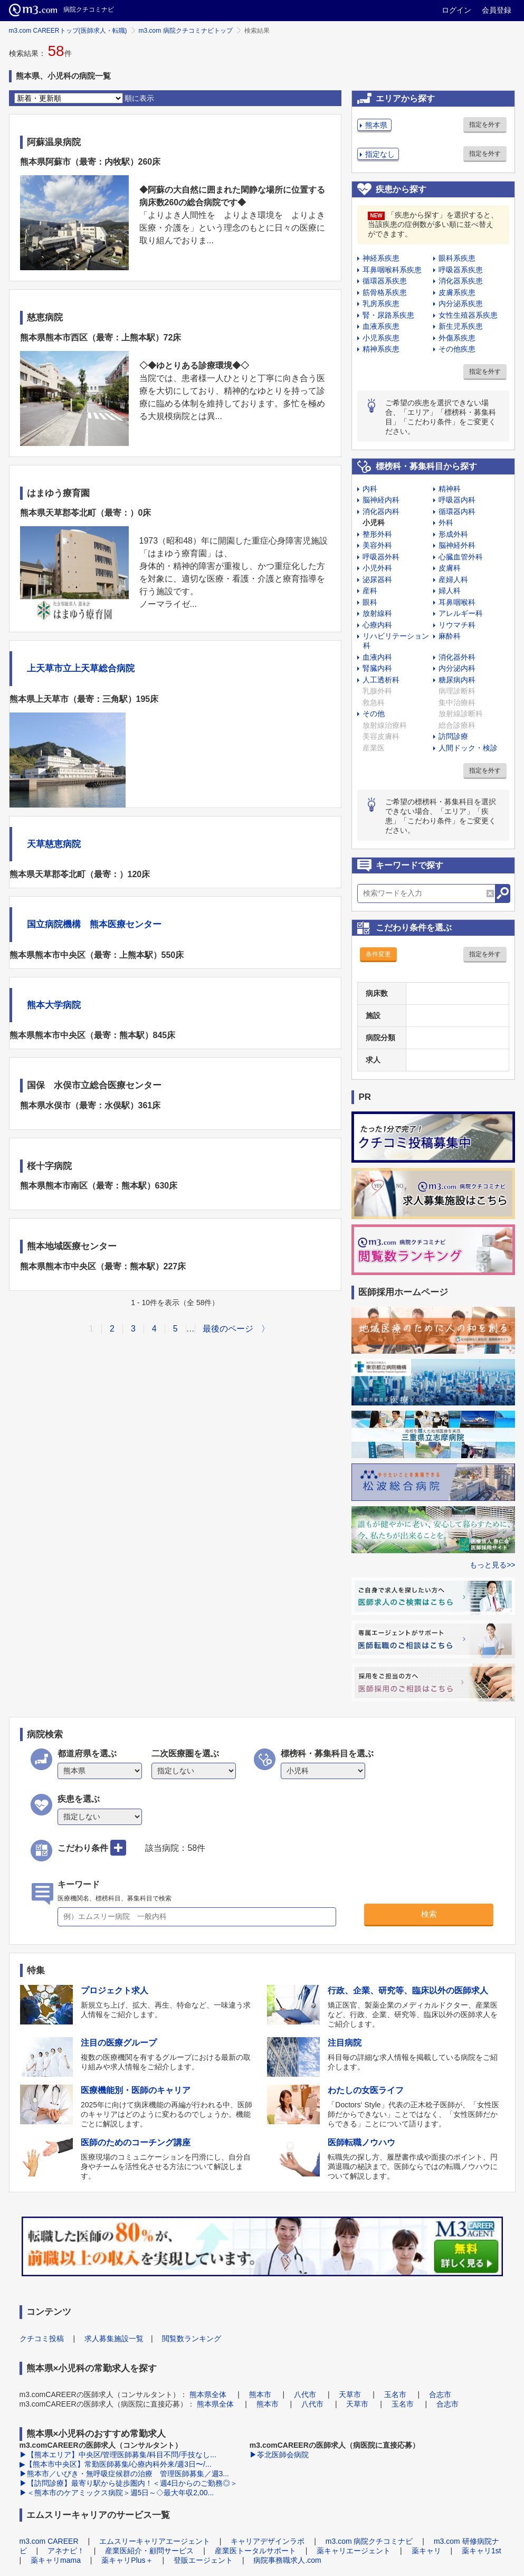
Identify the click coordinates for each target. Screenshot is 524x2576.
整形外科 (377, 534)
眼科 (370, 602)
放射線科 (377, 613)
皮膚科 (450, 568)
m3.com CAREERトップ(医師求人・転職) (68, 30)
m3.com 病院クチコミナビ (369, 2541)
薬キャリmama (56, 2560)
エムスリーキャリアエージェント (154, 2541)
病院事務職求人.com (287, 2560)
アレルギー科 (461, 613)
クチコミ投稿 (42, 2338)
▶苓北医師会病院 (279, 2454)
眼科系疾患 (457, 258)
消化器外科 (457, 657)
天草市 (350, 2394)
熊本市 (260, 2394)
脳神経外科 (457, 545)
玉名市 (395, 2394)
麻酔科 (450, 636)
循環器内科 (457, 511)
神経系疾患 (381, 258)
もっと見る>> (492, 1565)
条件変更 (378, 954)
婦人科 (450, 590)
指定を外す (485, 124)
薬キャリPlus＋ (127, 2560)
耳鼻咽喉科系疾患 (392, 269)
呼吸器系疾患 (461, 269)
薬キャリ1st (481, 2550)
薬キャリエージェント (353, 2550)
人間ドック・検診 (468, 748)
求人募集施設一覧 (114, 2338)
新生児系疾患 (461, 326)
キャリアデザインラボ (267, 2541)
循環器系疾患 (385, 281)
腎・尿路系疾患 (388, 315)
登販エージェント (203, 2560)
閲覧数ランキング (191, 2338)
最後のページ (228, 1328)
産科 (370, 590)
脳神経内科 (381, 500)
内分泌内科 (457, 668)
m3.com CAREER (49, 2541)
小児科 (374, 522)
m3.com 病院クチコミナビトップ (186, 30)
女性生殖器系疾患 (468, 315)
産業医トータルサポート (255, 2550)
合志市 (440, 2394)
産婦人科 (453, 579)
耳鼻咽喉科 (457, 602)
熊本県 (376, 125)
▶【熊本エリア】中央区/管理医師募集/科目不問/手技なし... (118, 2454)
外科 (446, 522)
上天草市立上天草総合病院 (81, 668)
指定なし (380, 154)
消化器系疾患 (461, 281)
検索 (429, 1913)
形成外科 (453, 534)
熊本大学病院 (54, 1005)
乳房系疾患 (381, 303)
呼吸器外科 (381, 557)
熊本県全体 (207, 2394)
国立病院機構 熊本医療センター (94, 924)
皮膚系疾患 (457, 292)
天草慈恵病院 (54, 844)
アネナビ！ (65, 2550)
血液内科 (377, 657)
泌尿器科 (377, 579)
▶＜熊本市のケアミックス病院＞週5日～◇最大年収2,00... (117, 2492)
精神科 (450, 488)
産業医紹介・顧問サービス (149, 2550)
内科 (370, 488)
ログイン (456, 10)
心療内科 (377, 625)
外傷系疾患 (457, 338)
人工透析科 (381, 680)
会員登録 (496, 10)
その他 (374, 713)
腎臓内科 (377, 668)
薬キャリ (426, 2550)
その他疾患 (457, 349)
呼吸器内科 (457, 500)
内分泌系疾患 (461, 303)
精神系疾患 (381, 349)
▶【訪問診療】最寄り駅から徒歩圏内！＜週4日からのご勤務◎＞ (129, 2483)
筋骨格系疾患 (385, 292)
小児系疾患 (381, 338)
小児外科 (377, 568)
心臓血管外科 (461, 557)
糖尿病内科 (457, 680)
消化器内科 (381, 511)
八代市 (305, 2394)
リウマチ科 (457, 625)
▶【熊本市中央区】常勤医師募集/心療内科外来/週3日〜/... (116, 2464)
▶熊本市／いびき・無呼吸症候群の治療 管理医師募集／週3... (124, 2473)
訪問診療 (453, 736)
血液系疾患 (381, 326)
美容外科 (377, 545)
